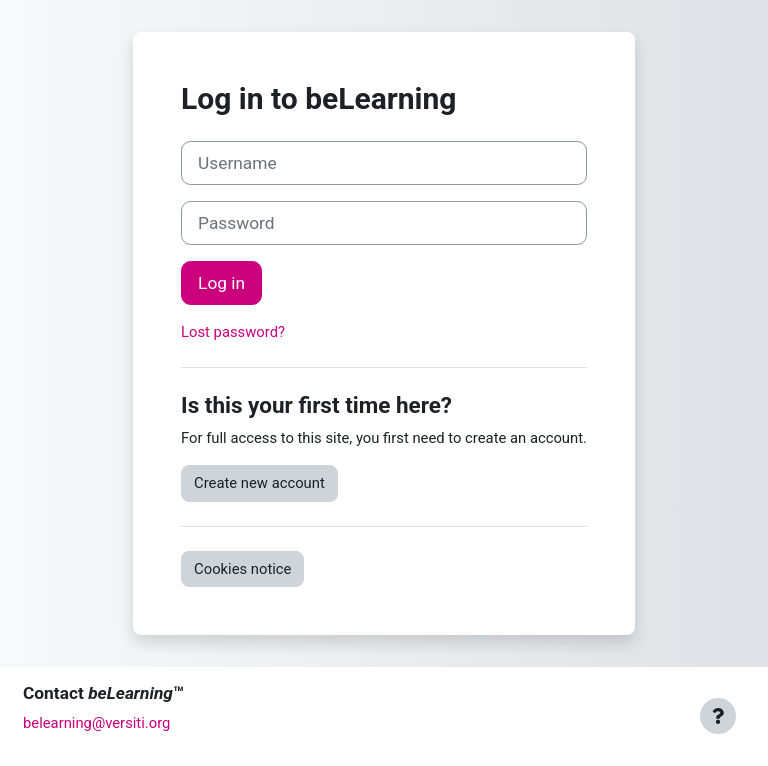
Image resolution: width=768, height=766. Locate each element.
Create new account (259, 483)
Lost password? (233, 332)
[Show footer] (718, 716)
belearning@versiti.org (96, 723)
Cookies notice (242, 569)
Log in (221, 283)
